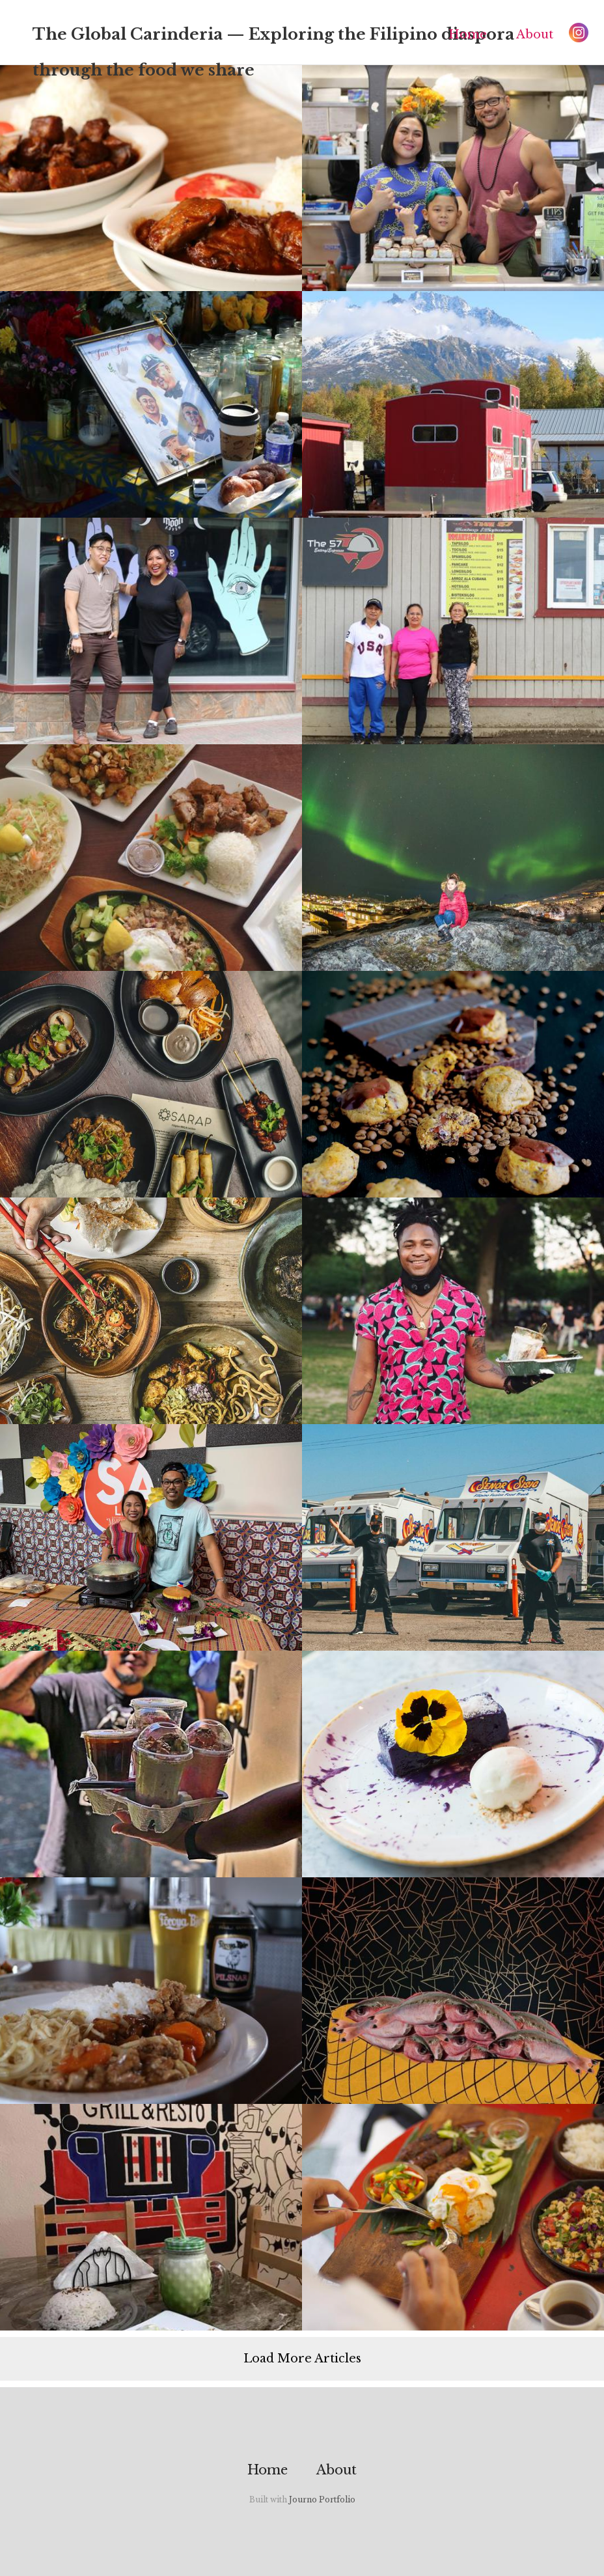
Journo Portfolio (322, 2499)
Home (467, 34)
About (534, 34)
